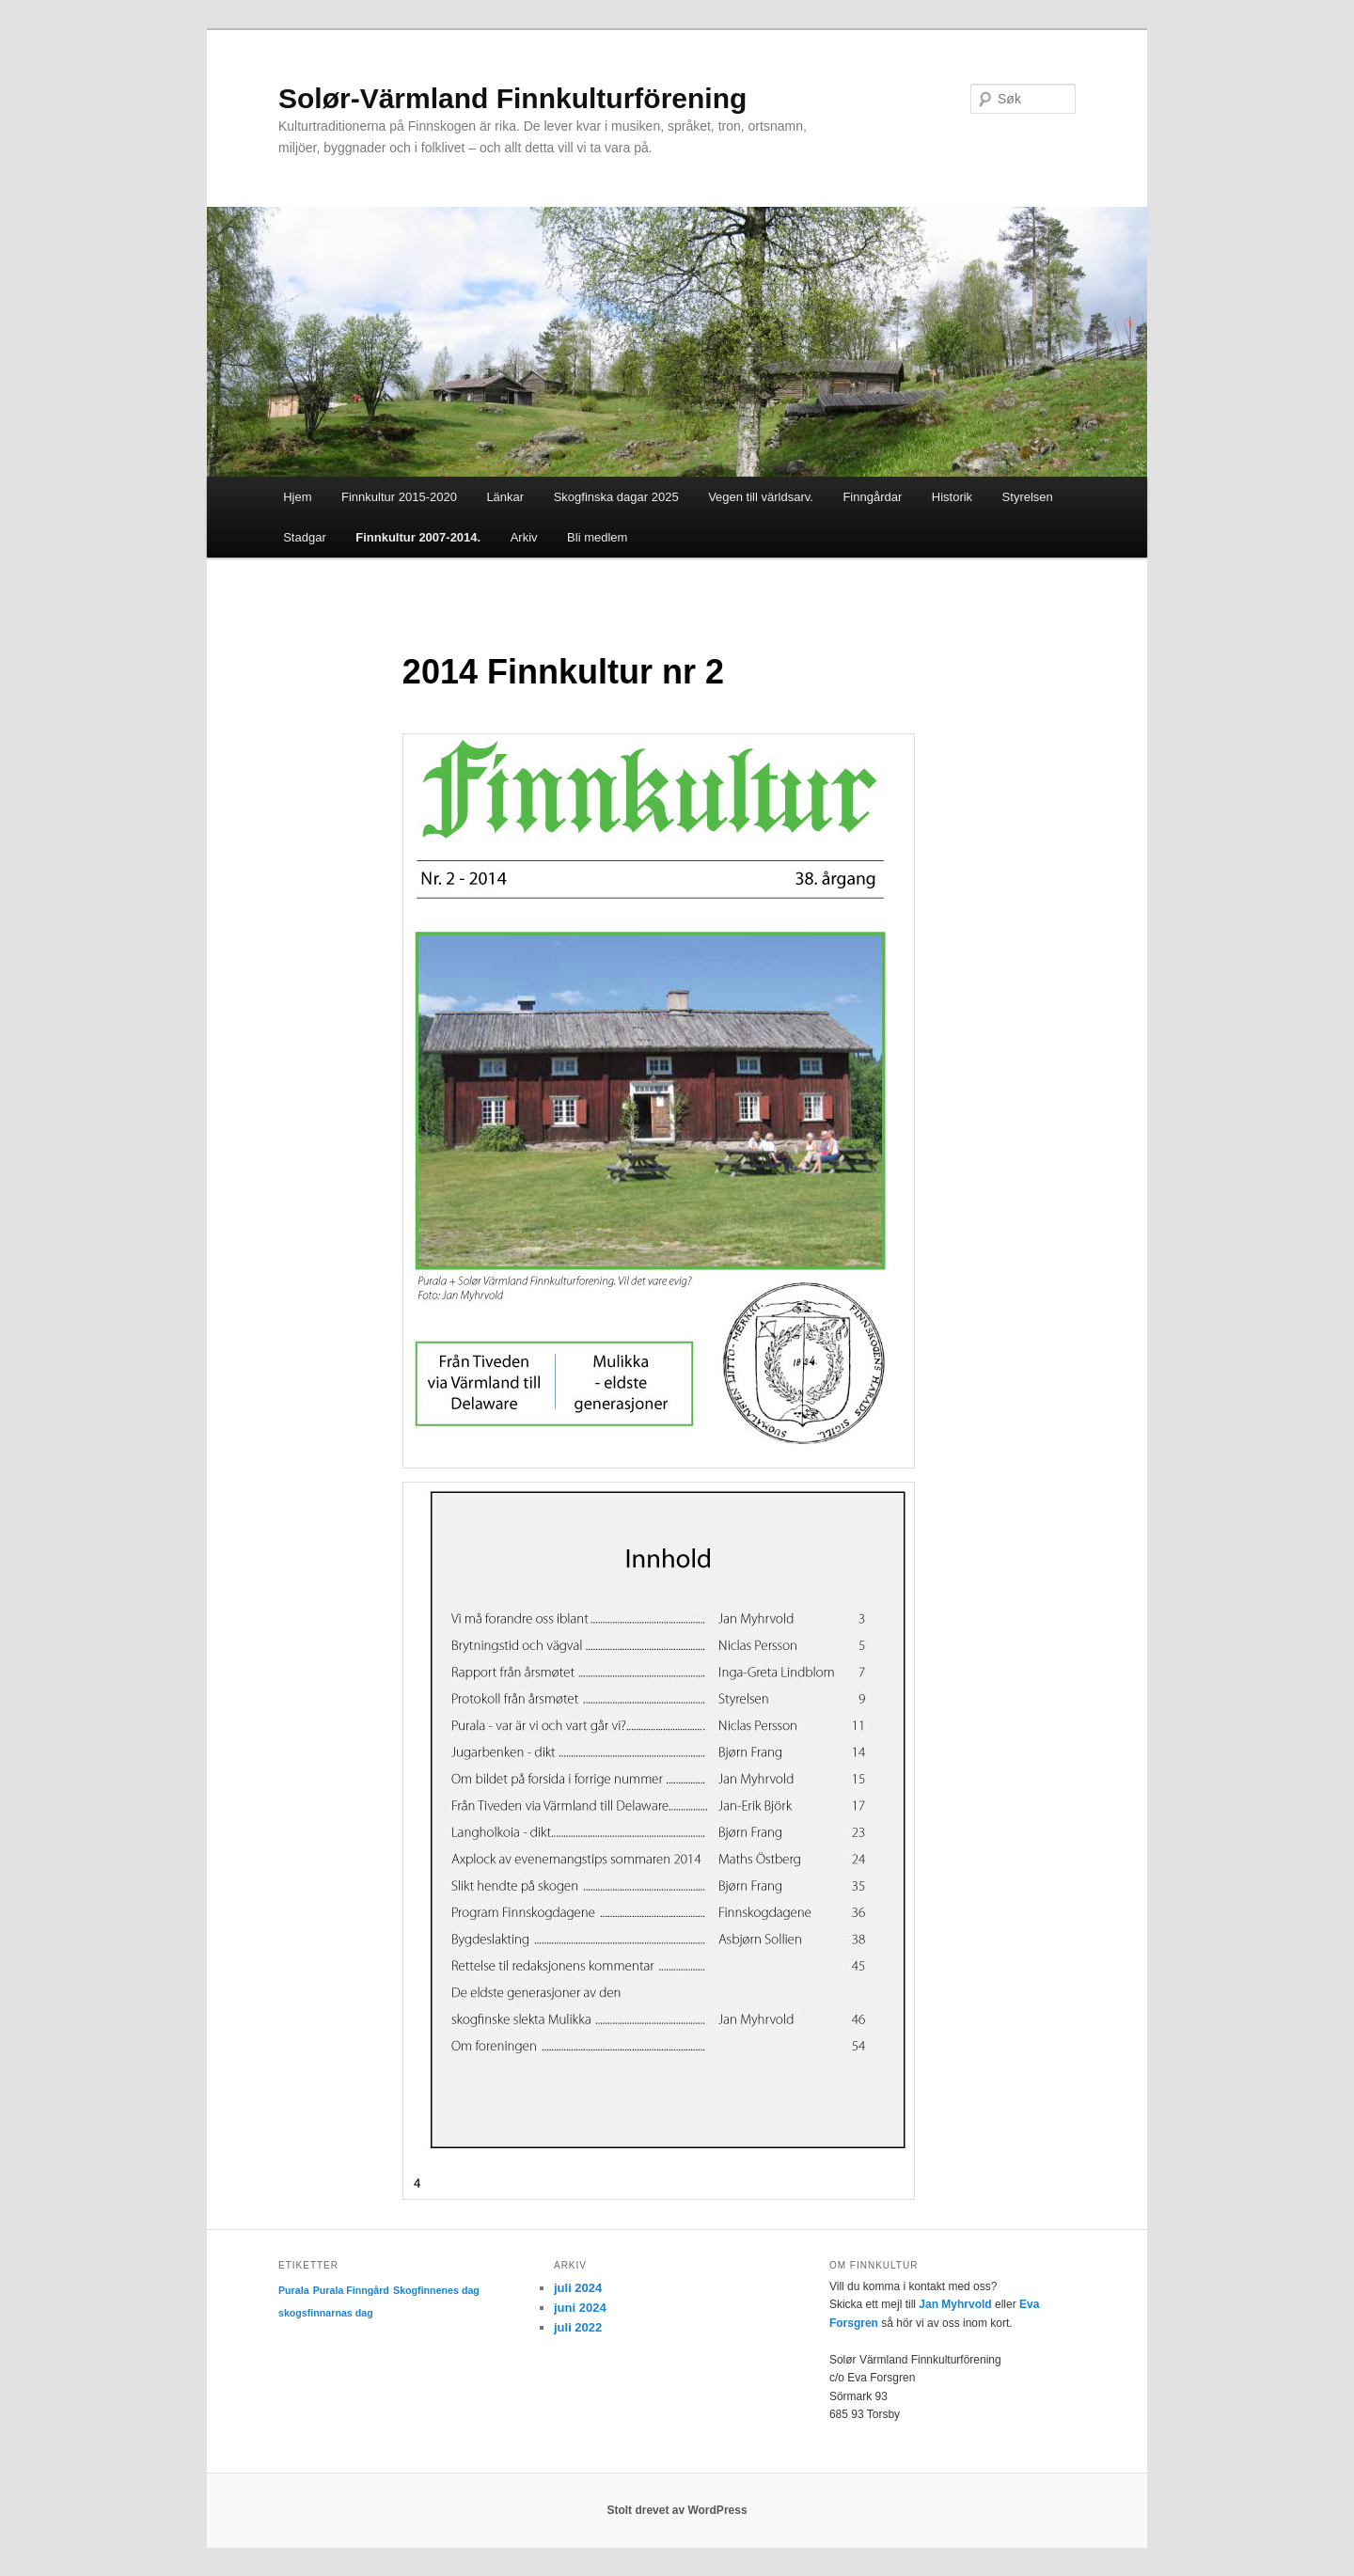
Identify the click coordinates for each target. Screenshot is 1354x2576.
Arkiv (524, 537)
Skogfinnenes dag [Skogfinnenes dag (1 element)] (436, 2290)
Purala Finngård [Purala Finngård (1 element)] (351, 2290)
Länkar (505, 497)
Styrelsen (1027, 497)
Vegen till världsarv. (760, 497)
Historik (952, 497)
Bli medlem (597, 537)
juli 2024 (578, 2288)
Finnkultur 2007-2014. (417, 537)
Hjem (297, 497)
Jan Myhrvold (955, 2304)
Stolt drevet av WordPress (676, 2510)
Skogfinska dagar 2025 (616, 497)
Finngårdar (872, 497)
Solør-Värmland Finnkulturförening (512, 98)
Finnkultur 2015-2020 (399, 497)
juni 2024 (580, 2308)
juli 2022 (578, 2327)
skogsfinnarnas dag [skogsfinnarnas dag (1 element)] (325, 2312)
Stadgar (304, 537)
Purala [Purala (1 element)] (293, 2290)
